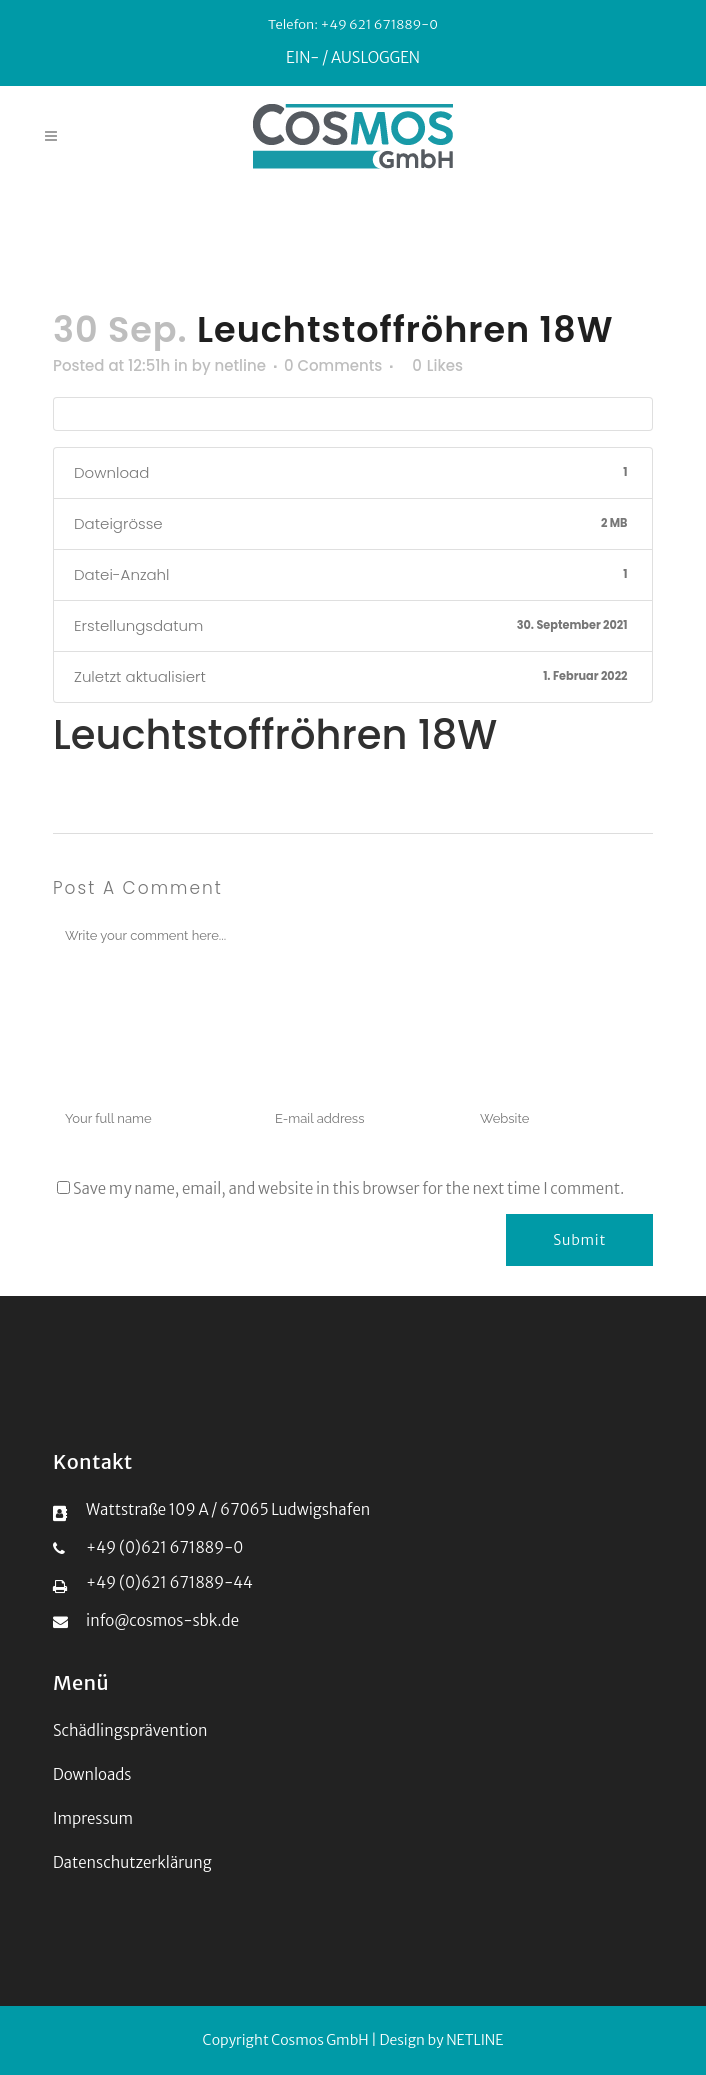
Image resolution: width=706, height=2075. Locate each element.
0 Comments (333, 365)
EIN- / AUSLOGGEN (353, 57)
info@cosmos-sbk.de (162, 1620)
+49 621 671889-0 (378, 24)
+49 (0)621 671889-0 (164, 1547)
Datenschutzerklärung (132, 1862)
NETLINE (474, 2040)
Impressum (93, 1818)
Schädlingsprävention (130, 1730)
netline (240, 365)
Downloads (92, 1774)
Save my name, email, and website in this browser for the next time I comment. (348, 1188)
